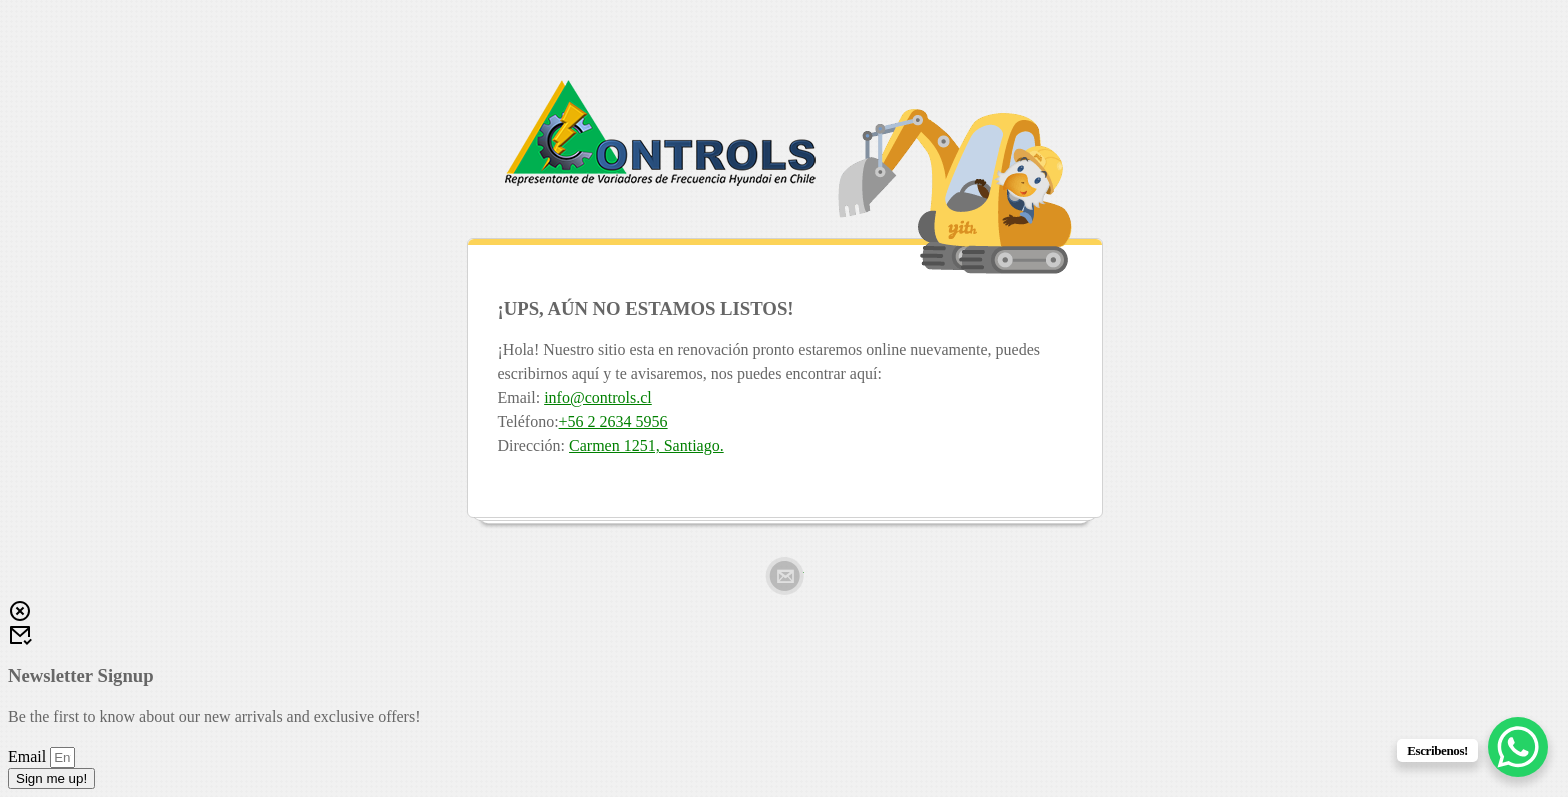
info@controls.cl (598, 397)
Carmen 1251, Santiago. (646, 445)
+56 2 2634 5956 (613, 421)
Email (784, 576)
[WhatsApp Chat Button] (1518, 747)
